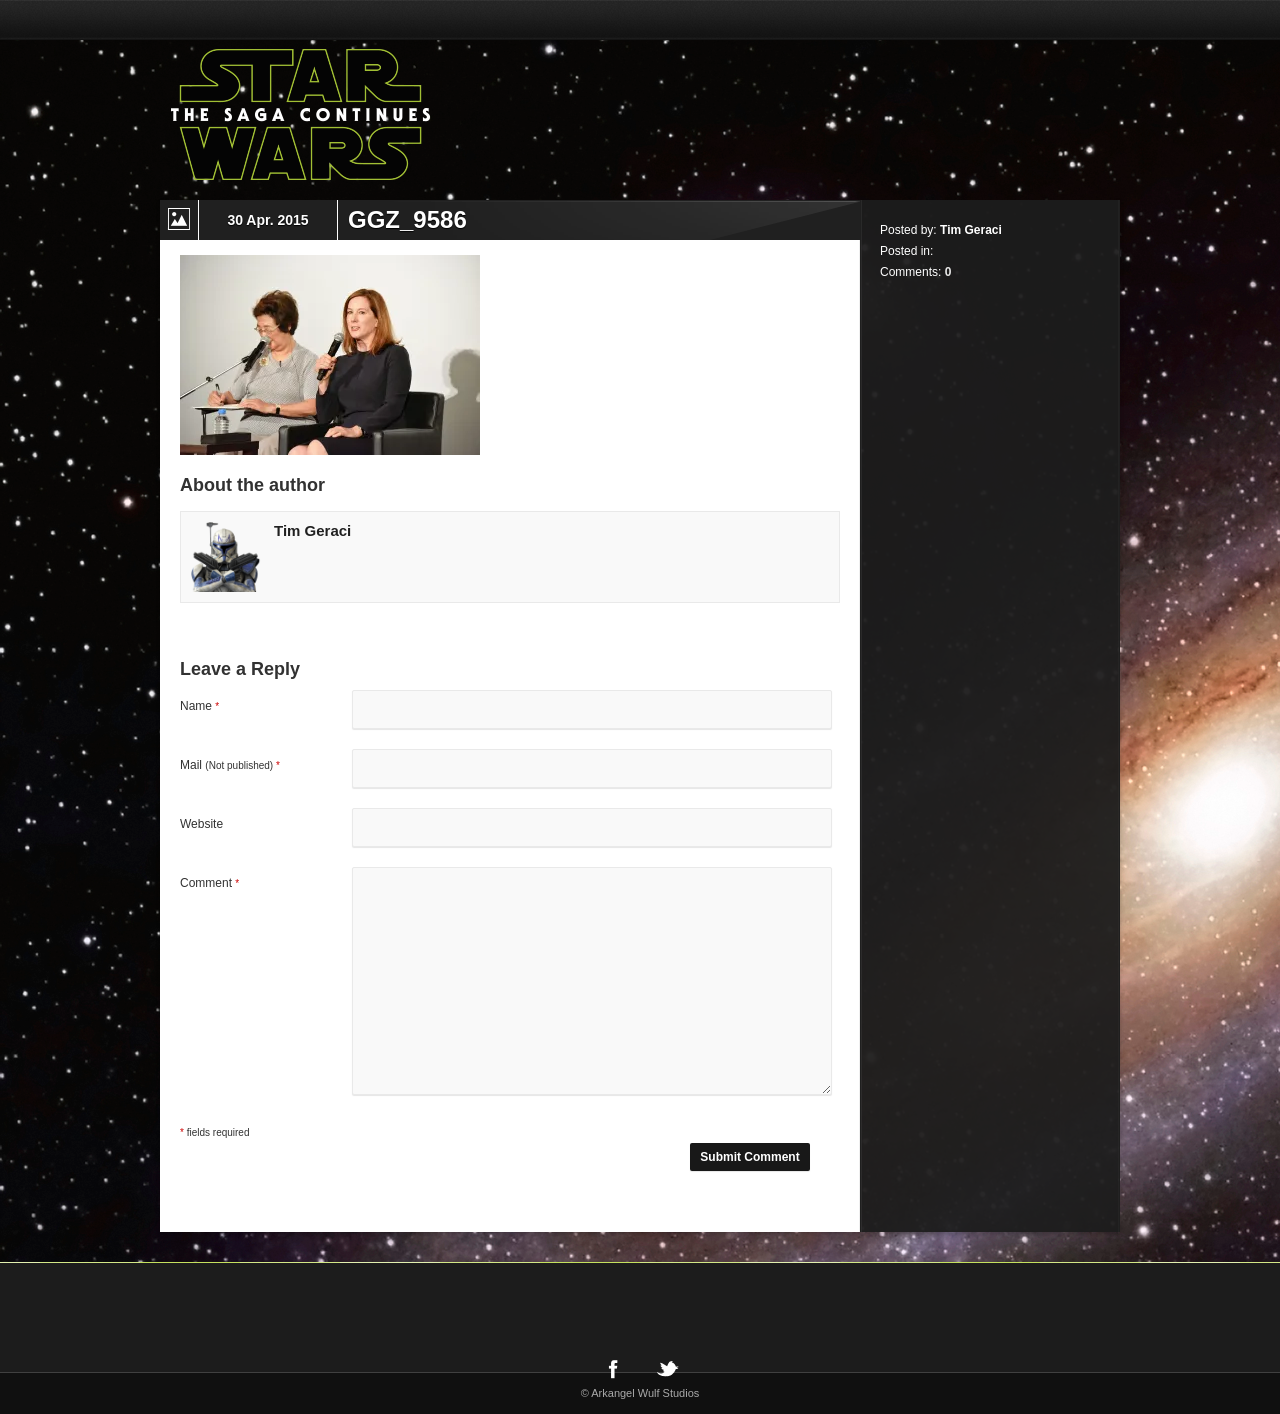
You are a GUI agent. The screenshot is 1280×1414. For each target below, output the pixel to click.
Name (199, 706)
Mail (230, 765)
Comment (209, 883)
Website (201, 824)
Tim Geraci (312, 530)
